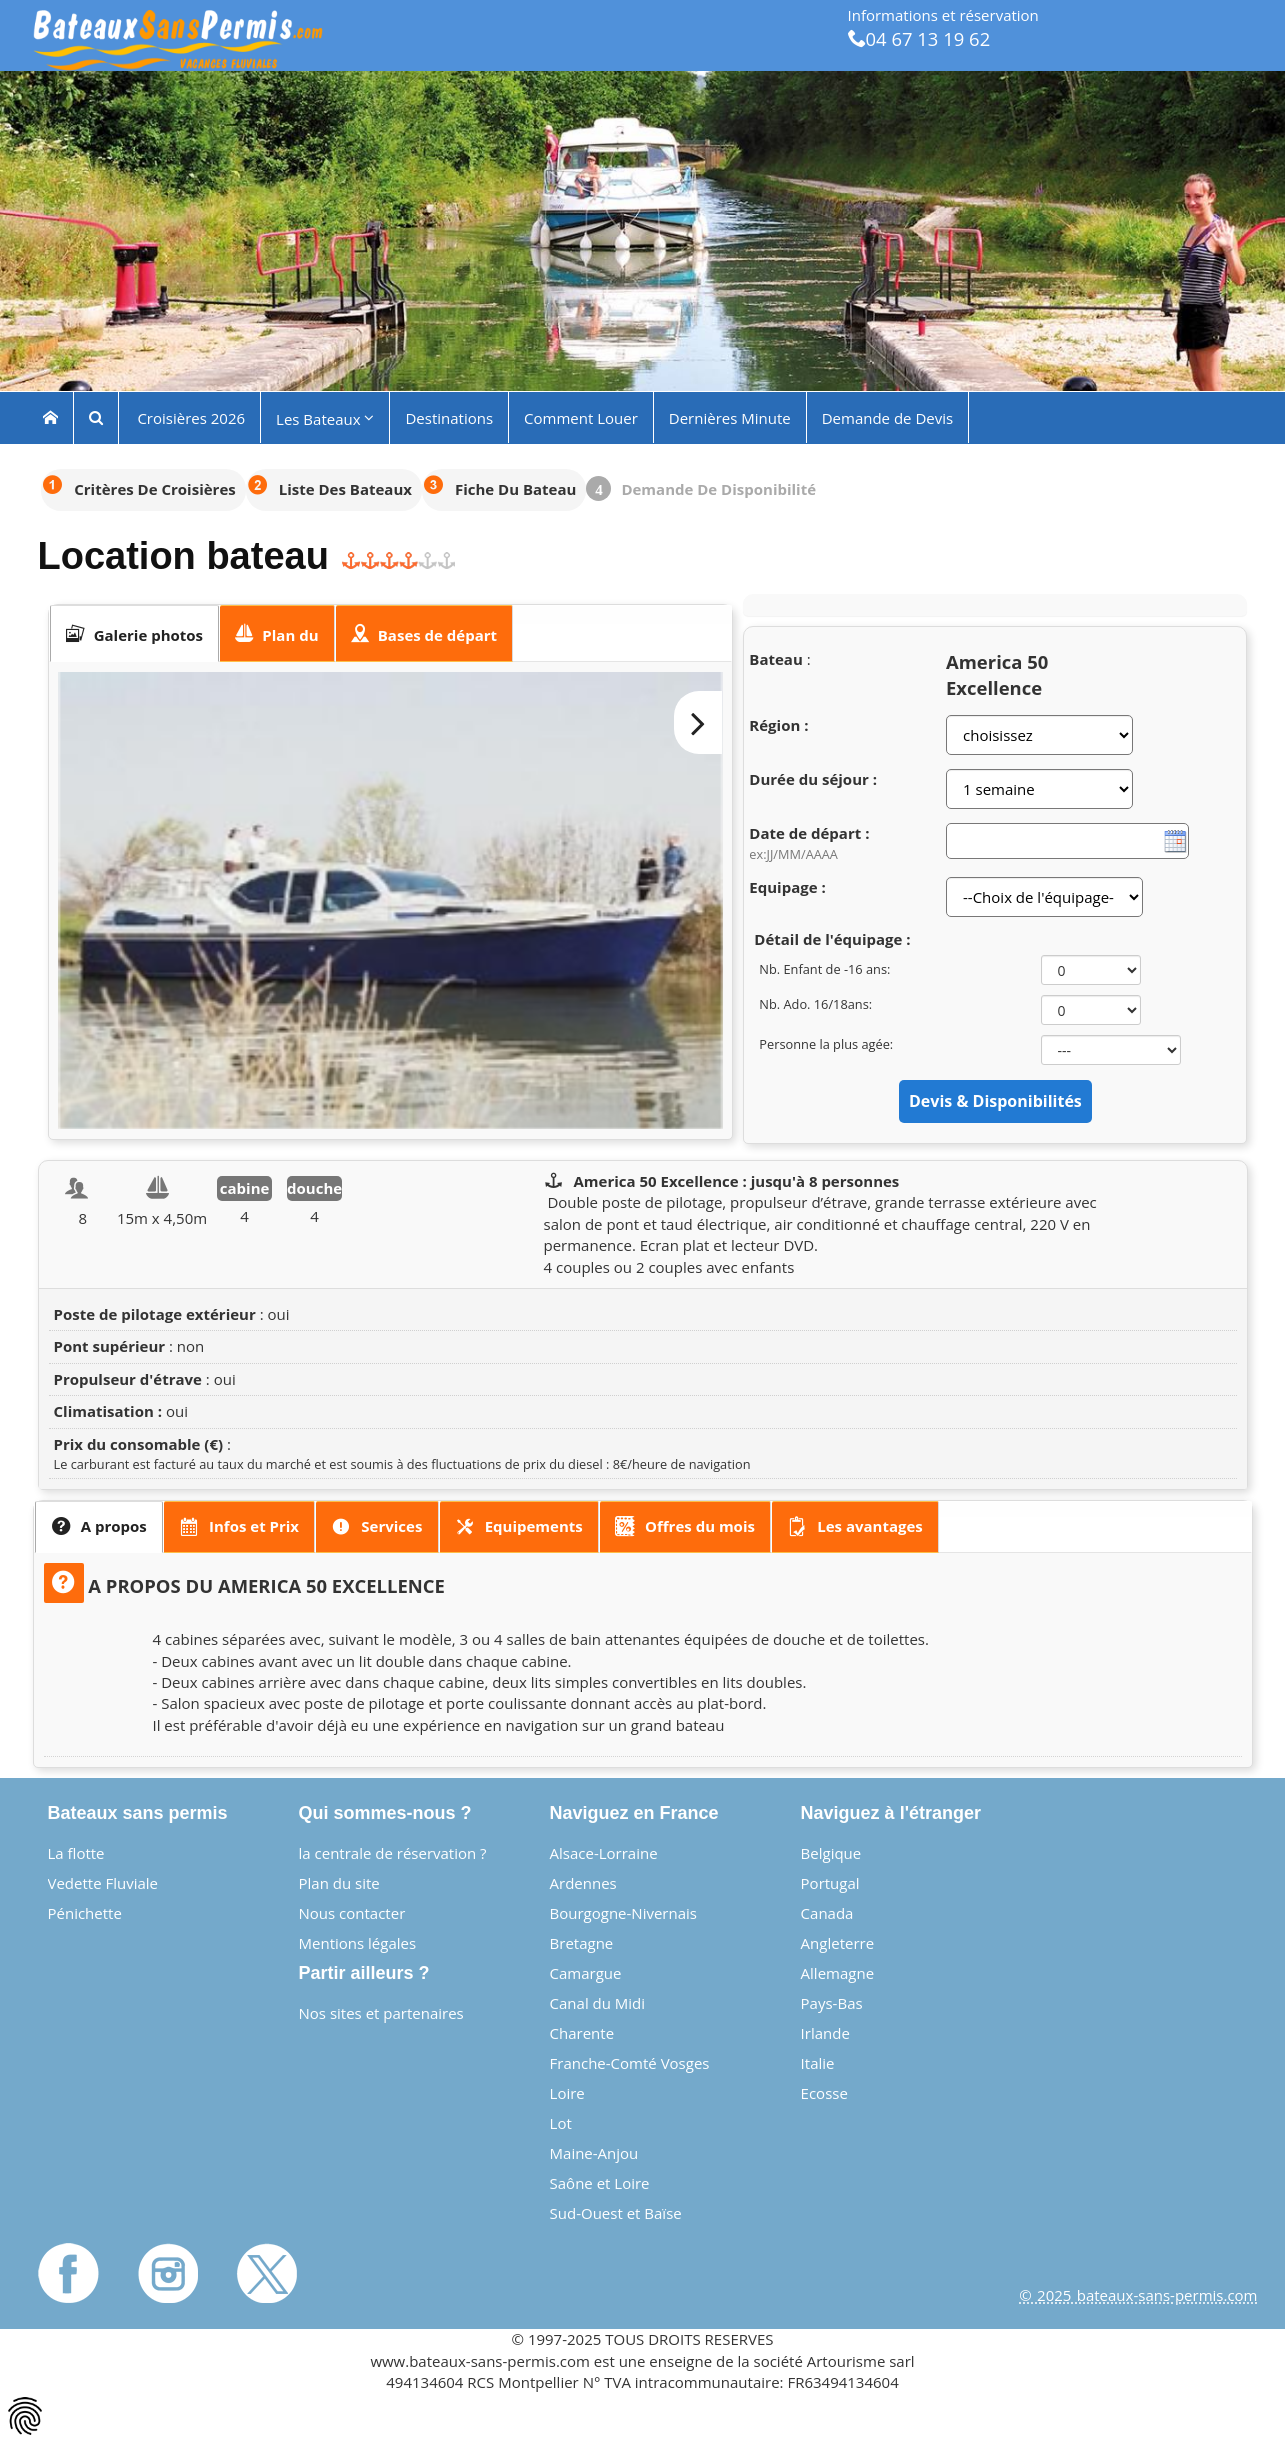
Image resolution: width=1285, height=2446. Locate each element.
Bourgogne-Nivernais (623, 1913)
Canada (827, 1913)
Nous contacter (352, 1913)
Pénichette (85, 1913)
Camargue (586, 1973)
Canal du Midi (598, 2003)
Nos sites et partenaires (381, 2013)
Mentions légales (358, 1943)
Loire (567, 2093)
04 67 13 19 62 (919, 38)
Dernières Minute (730, 417)
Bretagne (582, 1943)
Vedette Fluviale (103, 1883)
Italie (818, 2063)
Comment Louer (581, 417)
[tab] (135, 634)
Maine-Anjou (594, 2153)
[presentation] (135, 634)
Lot (561, 2123)
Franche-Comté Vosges (630, 2063)
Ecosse (824, 2093)
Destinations (449, 417)
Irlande (825, 2033)
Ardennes (583, 1883)
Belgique (831, 1853)
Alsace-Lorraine (604, 1853)
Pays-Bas (832, 2003)
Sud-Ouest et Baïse (616, 2213)
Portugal (830, 1883)
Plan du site (339, 1883)
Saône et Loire (600, 2183)
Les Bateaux (325, 418)
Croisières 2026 (190, 417)
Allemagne (837, 1973)
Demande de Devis (887, 417)
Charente (582, 2033)
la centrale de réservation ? (393, 1853)
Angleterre (838, 1943)
